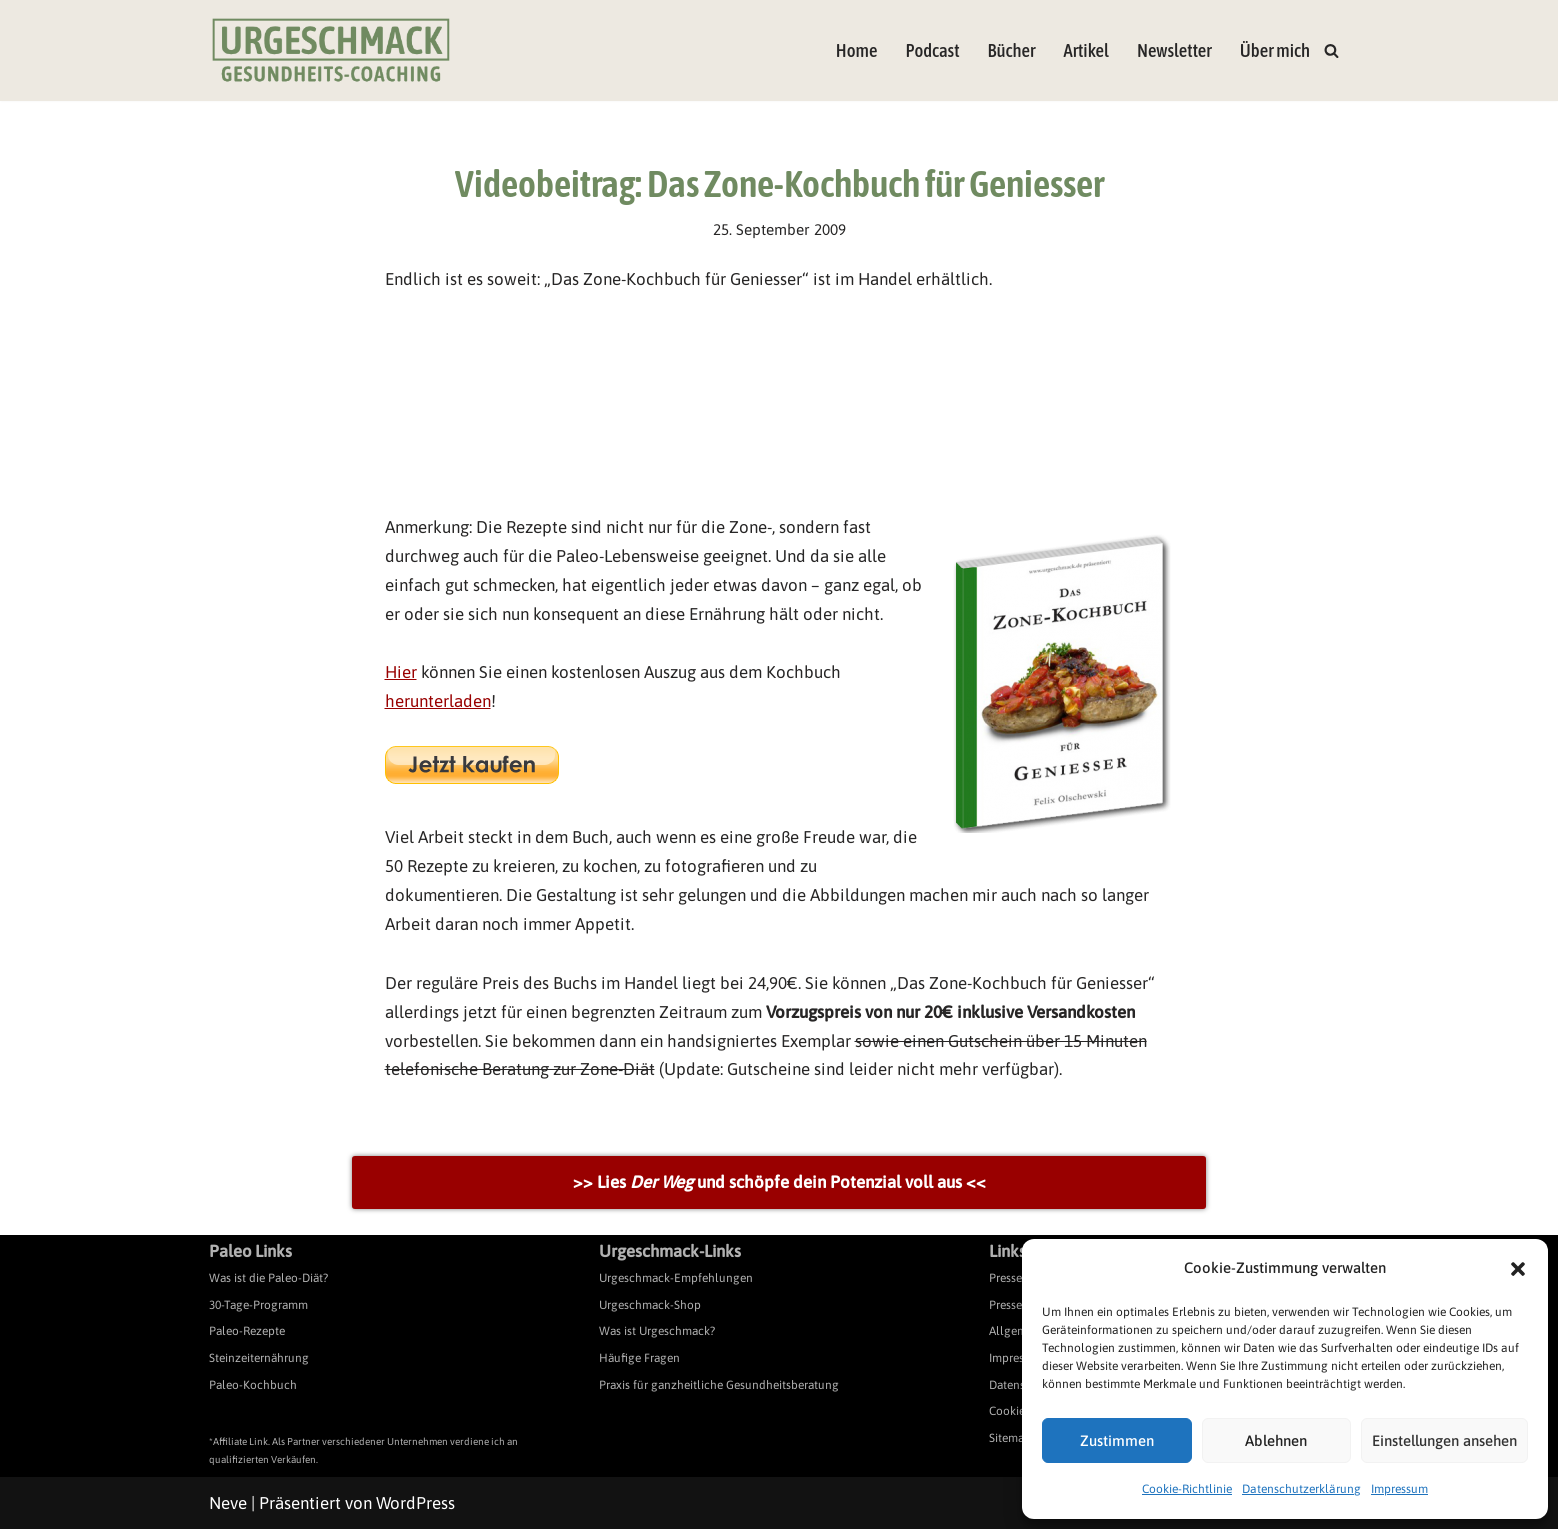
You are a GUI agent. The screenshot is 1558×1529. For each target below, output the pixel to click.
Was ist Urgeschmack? (657, 1331)
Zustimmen (1117, 1440)
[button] (1518, 1269)
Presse (1005, 1278)
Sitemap (1010, 1438)
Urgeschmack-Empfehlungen (676, 1278)
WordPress (415, 1503)
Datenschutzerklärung (1301, 1489)
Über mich (1275, 50)
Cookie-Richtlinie (1187, 1489)
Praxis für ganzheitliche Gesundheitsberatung (719, 1385)
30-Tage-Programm (258, 1305)
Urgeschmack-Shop (650, 1305)
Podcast (932, 50)
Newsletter (1174, 50)
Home (857, 50)
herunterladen (438, 701)
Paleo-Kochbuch (253, 1385)
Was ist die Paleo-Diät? (268, 1278)
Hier (401, 672)
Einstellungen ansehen (1444, 1440)
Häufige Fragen (639, 1358)
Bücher (1012, 50)
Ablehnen (1276, 1440)
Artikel (1085, 50)
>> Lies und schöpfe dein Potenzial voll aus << (779, 1182)
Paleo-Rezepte (247, 1331)
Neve (228, 1503)
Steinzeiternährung (259, 1358)
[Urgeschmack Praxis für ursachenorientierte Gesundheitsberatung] (331, 50)
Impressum (1399, 1489)
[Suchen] (1331, 50)
